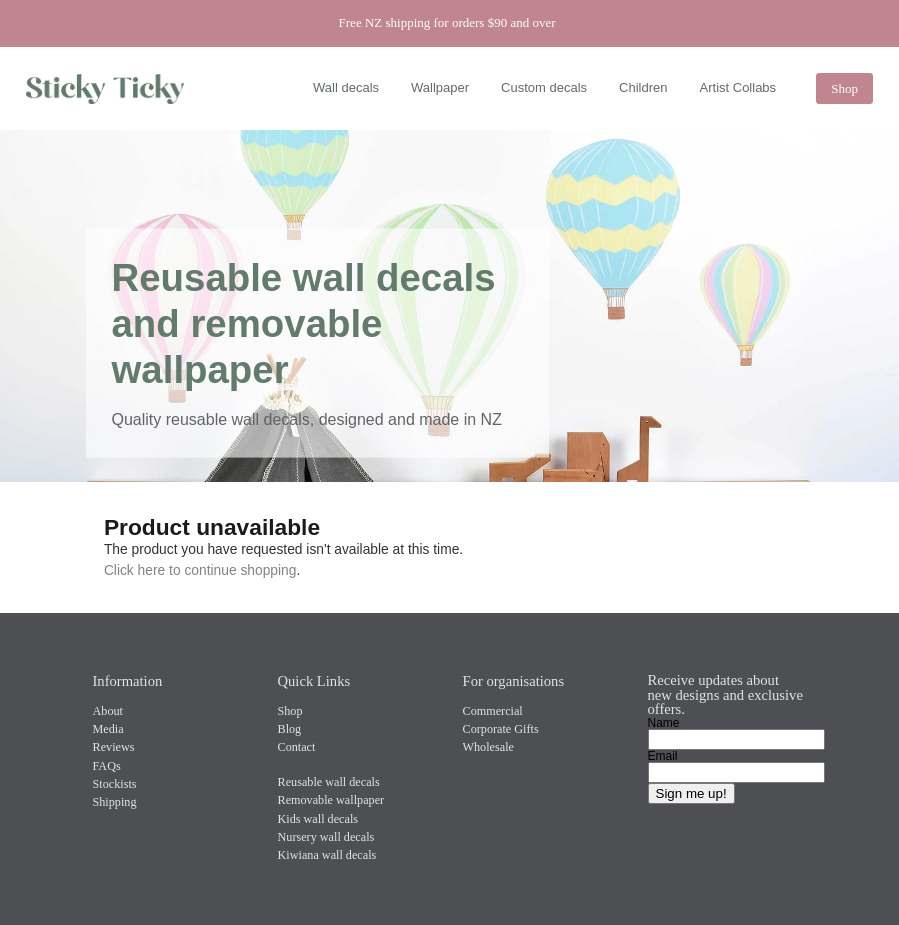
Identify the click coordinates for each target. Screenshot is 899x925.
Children (643, 87)
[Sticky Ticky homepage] (110, 89)
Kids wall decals (318, 819)
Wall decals (346, 87)
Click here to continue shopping (200, 570)
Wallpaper (440, 87)
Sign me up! (691, 793)
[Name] (736, 739)
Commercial (493, 711)
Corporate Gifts (501, 729)
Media (108, 729)
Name (664, 723)
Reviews (114, 747)
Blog (290, 729)
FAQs (107, 766)
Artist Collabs (738, 87)
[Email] (736, 772)
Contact (297, 747)
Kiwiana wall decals (327, 855)
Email (663, 756)
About (108, 711)
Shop (844, 88)
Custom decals (544, 87)
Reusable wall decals (329, 782)
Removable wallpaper (331, 800)
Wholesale (488, 747)
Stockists (115, 784)
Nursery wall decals (326, 837)
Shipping (115, 802)
